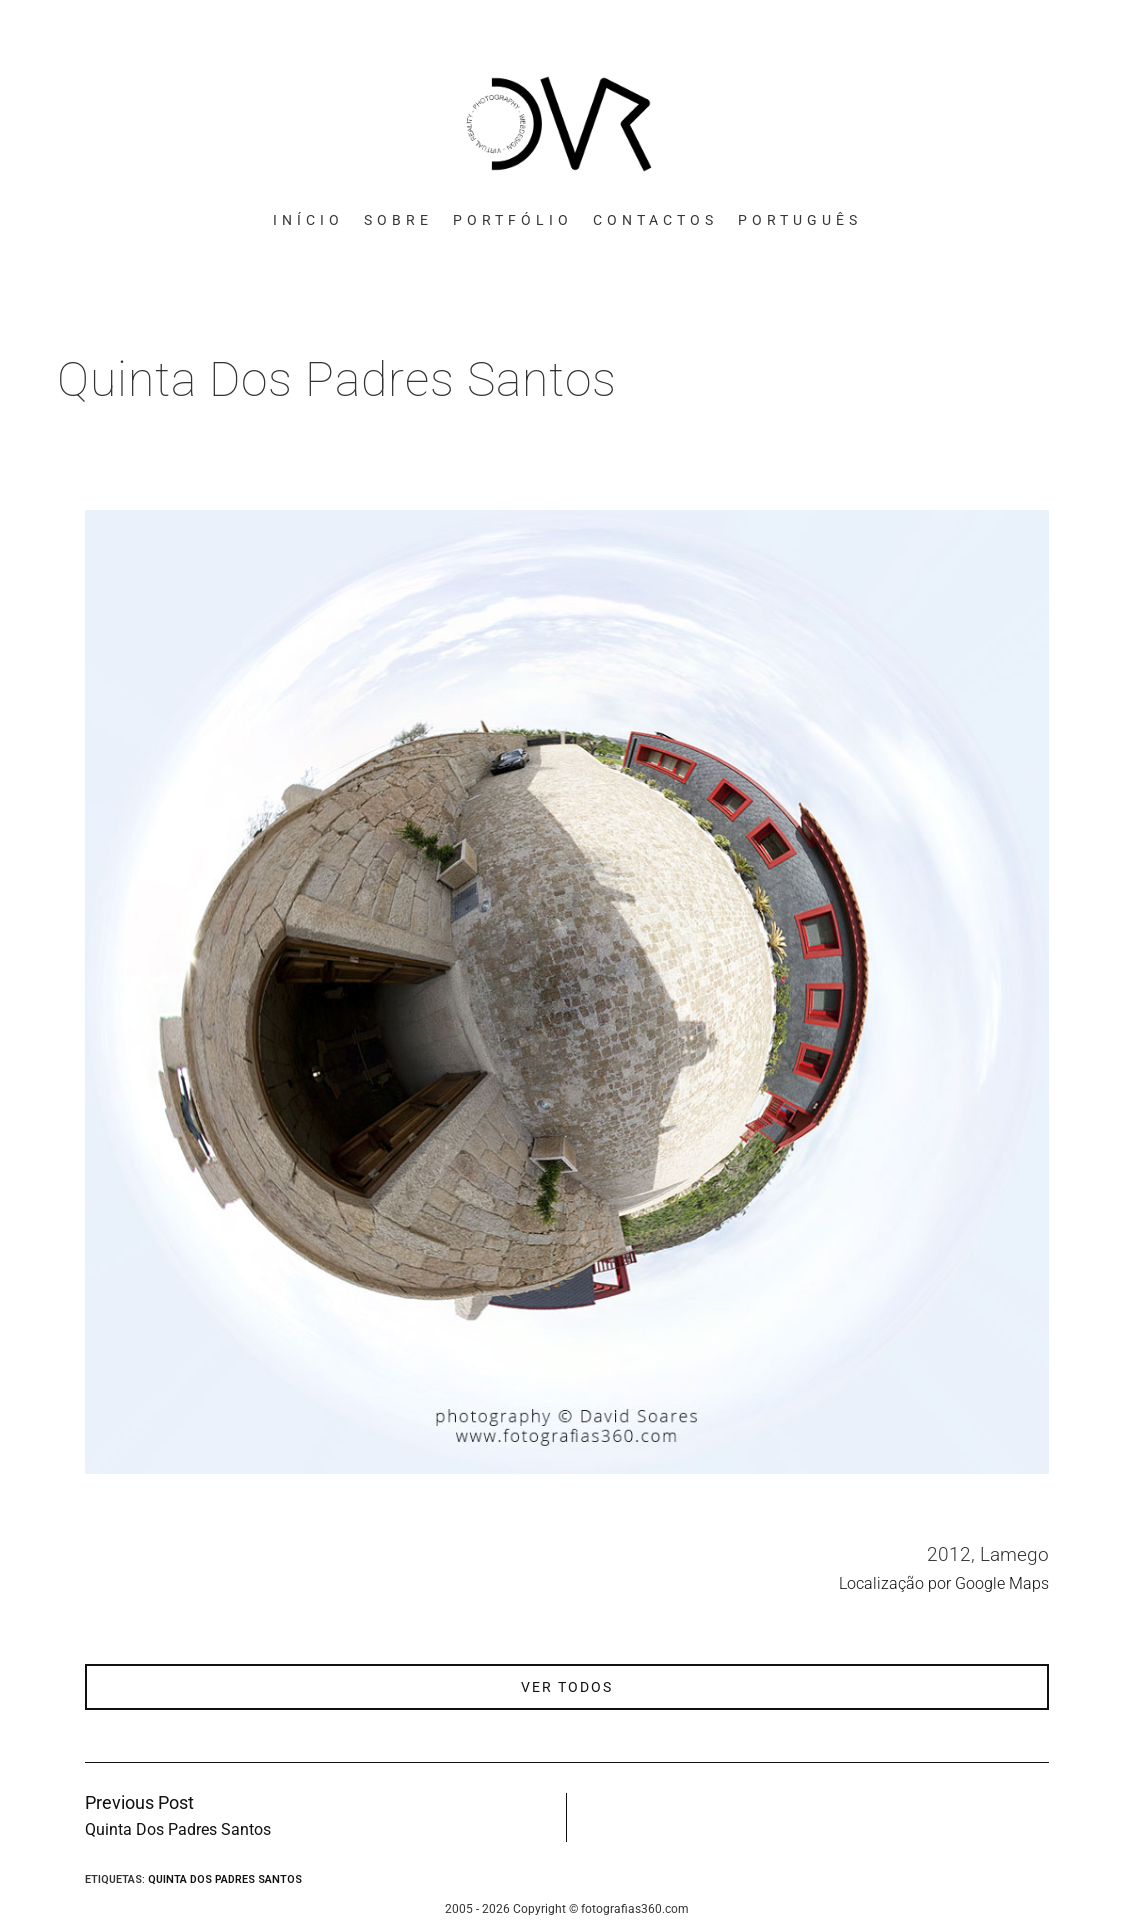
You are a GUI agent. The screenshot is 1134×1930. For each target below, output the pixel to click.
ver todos (567, 1687)
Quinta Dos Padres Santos (225, 1879)
